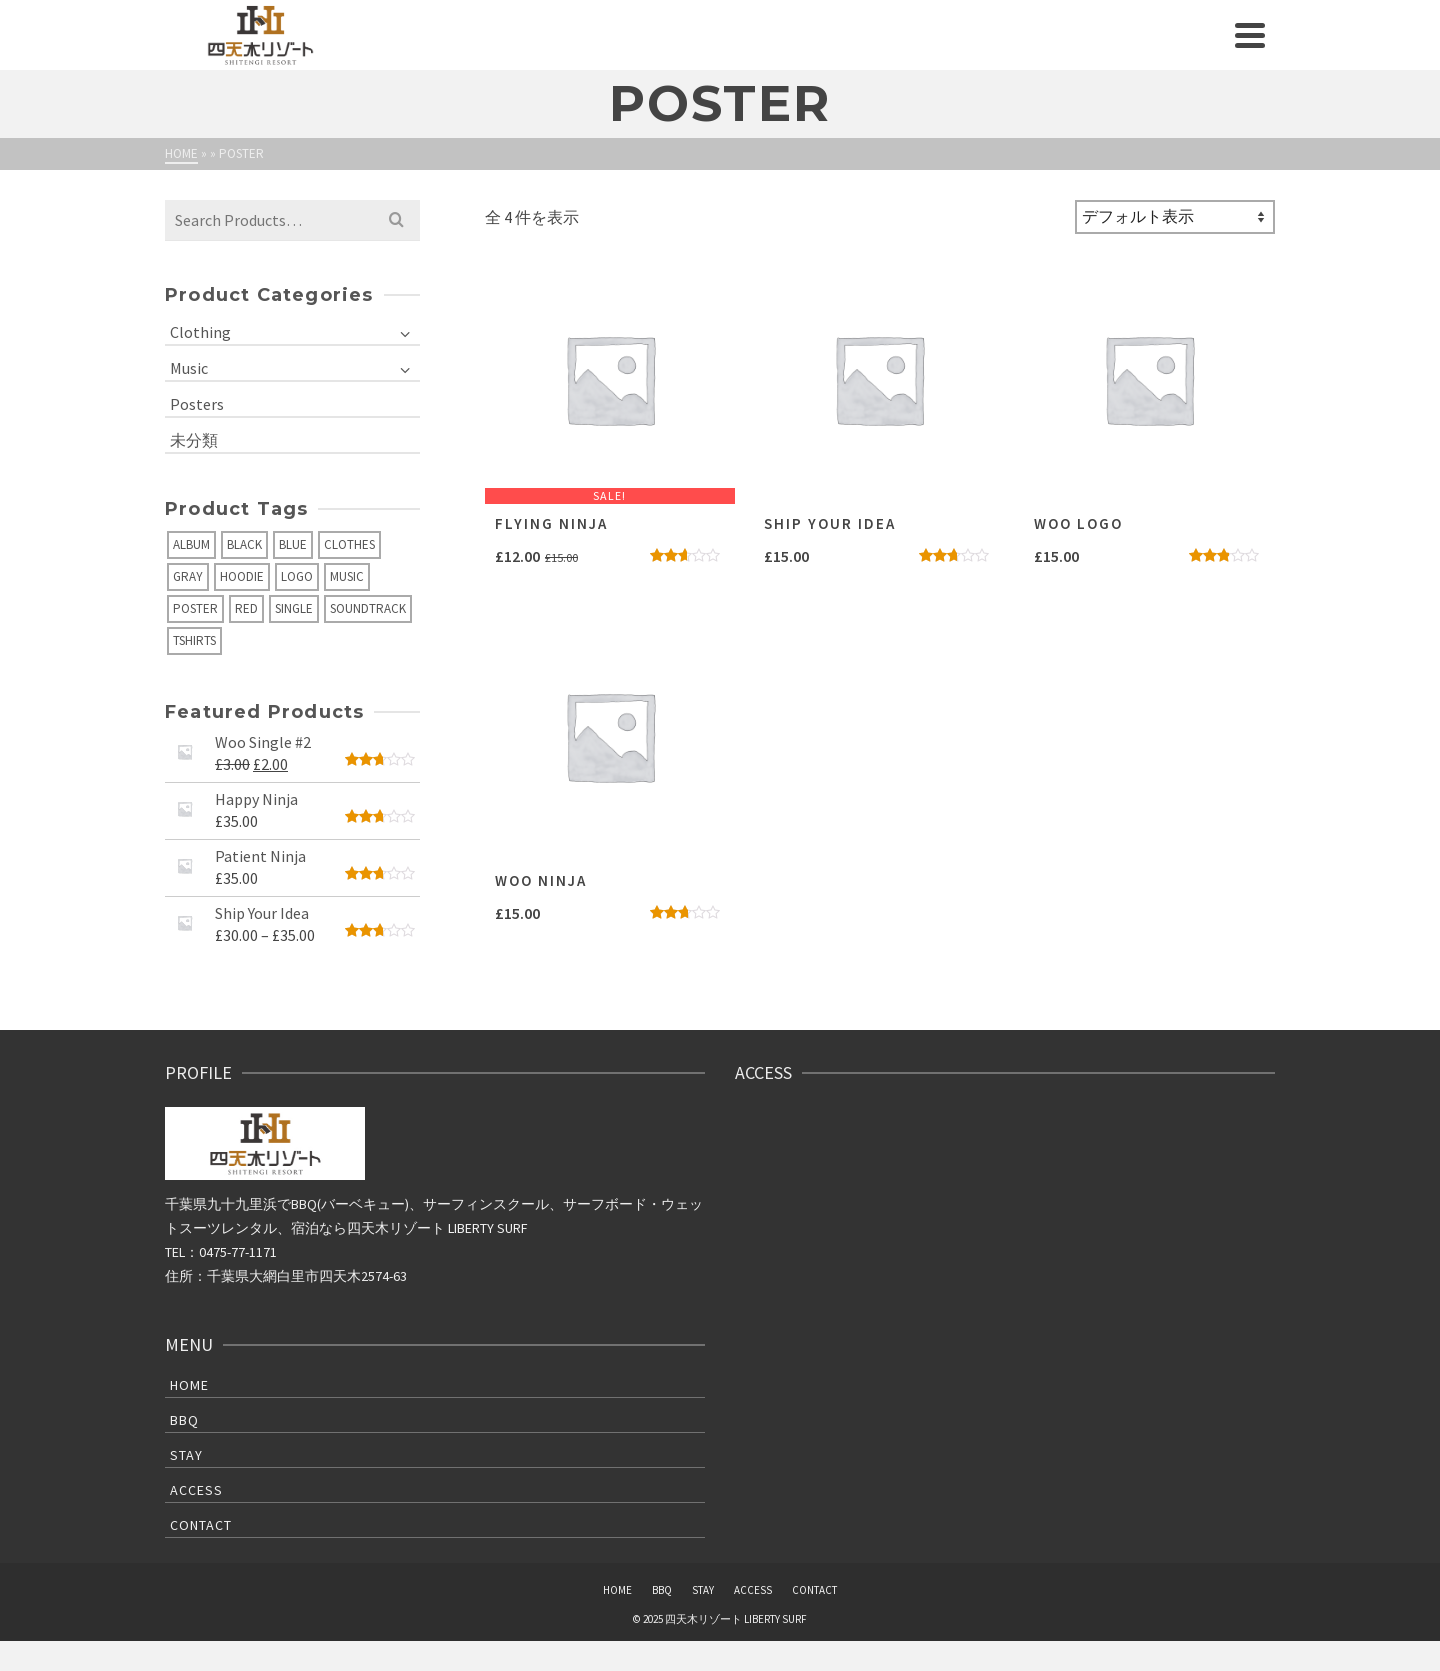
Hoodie (242, 576)
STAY (186, 1455)
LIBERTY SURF (488, 1228)
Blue (293, 544)
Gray (188, 576)
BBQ (184, 1420)
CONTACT (201, 1525)
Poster (195, 608)
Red (246, 608)
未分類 (194, 440)
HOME (189, 1385)
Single (294, 608)
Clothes (349, 544)
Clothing (200, 332)
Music (189, 368)
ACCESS (196, 1490)
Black (244, 544)
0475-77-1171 (238, 1252)
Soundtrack (368, 608)
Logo (297, 576)
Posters (197, 404)
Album (191, 544)
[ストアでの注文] (1175, 217)
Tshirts (194, 640)
